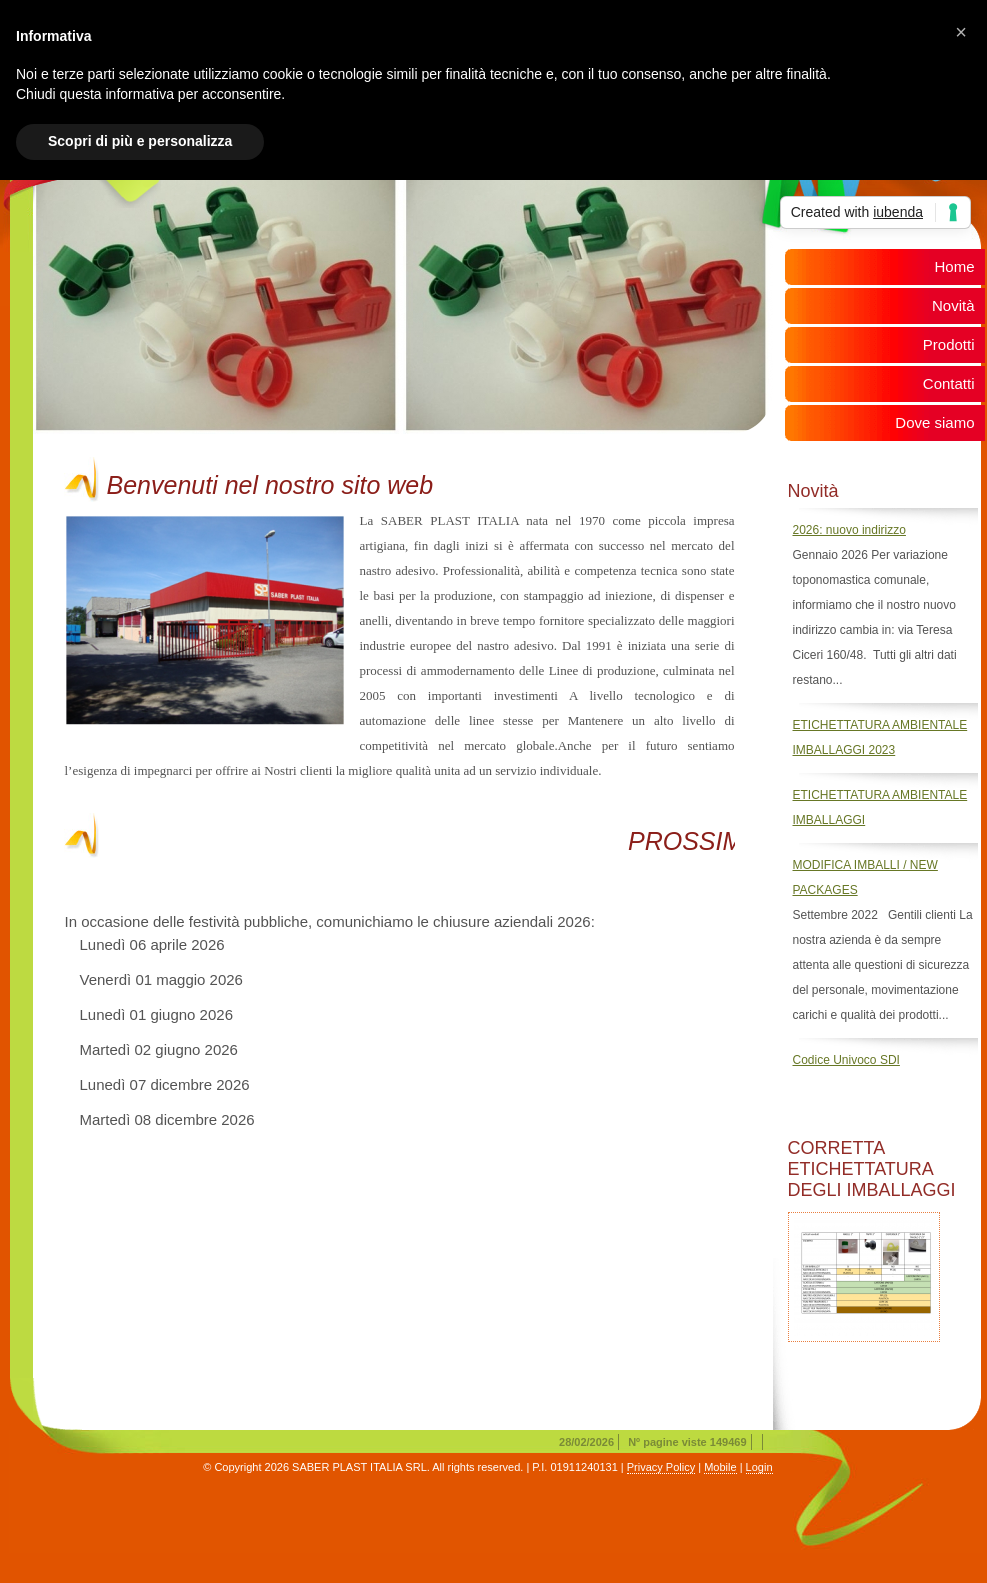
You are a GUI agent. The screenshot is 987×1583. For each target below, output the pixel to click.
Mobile (720, 1467)
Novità (953, 305)
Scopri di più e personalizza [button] (140, 141)
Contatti (949, 383)
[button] (961, 32)
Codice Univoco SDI (846, 1060)
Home (954, 266)
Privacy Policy (661, 1467)
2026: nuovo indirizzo (849, 530)
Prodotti (949, 344)
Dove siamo (934, 422)
